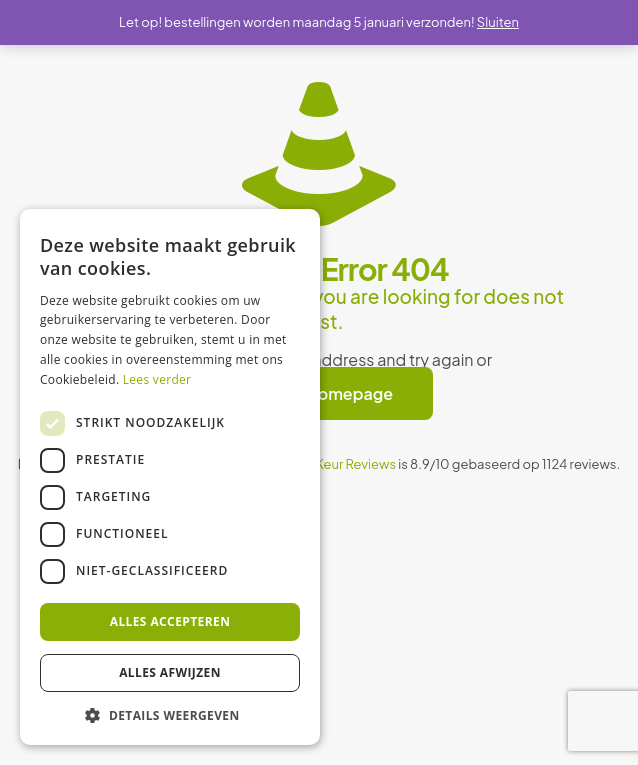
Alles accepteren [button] (170, 621)
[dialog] (170, 477)
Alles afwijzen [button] (170, 672)
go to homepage (329, 393)
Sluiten (498, 22)
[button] (170, 715)
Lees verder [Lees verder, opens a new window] (157, 379)
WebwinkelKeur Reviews (322, 464)
